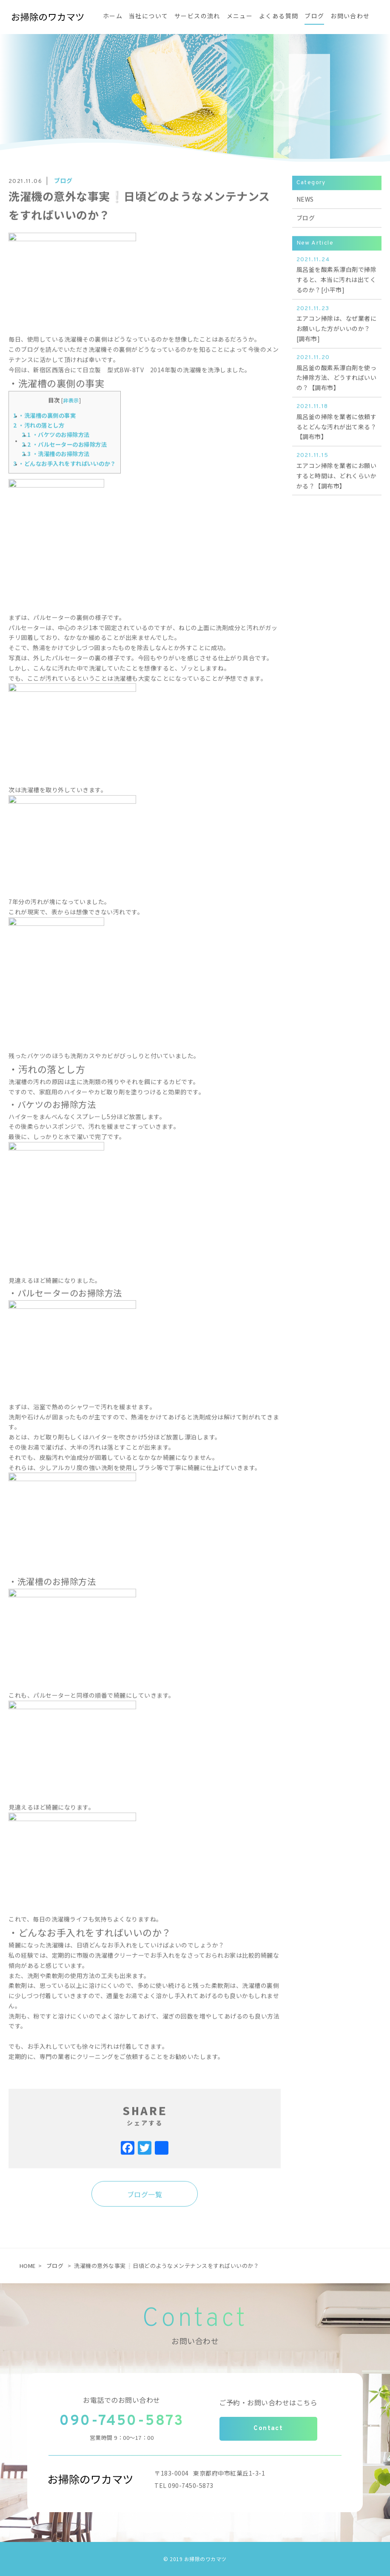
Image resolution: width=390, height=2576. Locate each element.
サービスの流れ (197, 16)
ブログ (314, 16)
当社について (148, 16)
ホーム (112, 16)
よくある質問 (278, 16)
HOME (28, 2266)
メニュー (240, 16)
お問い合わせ (350, 16)
